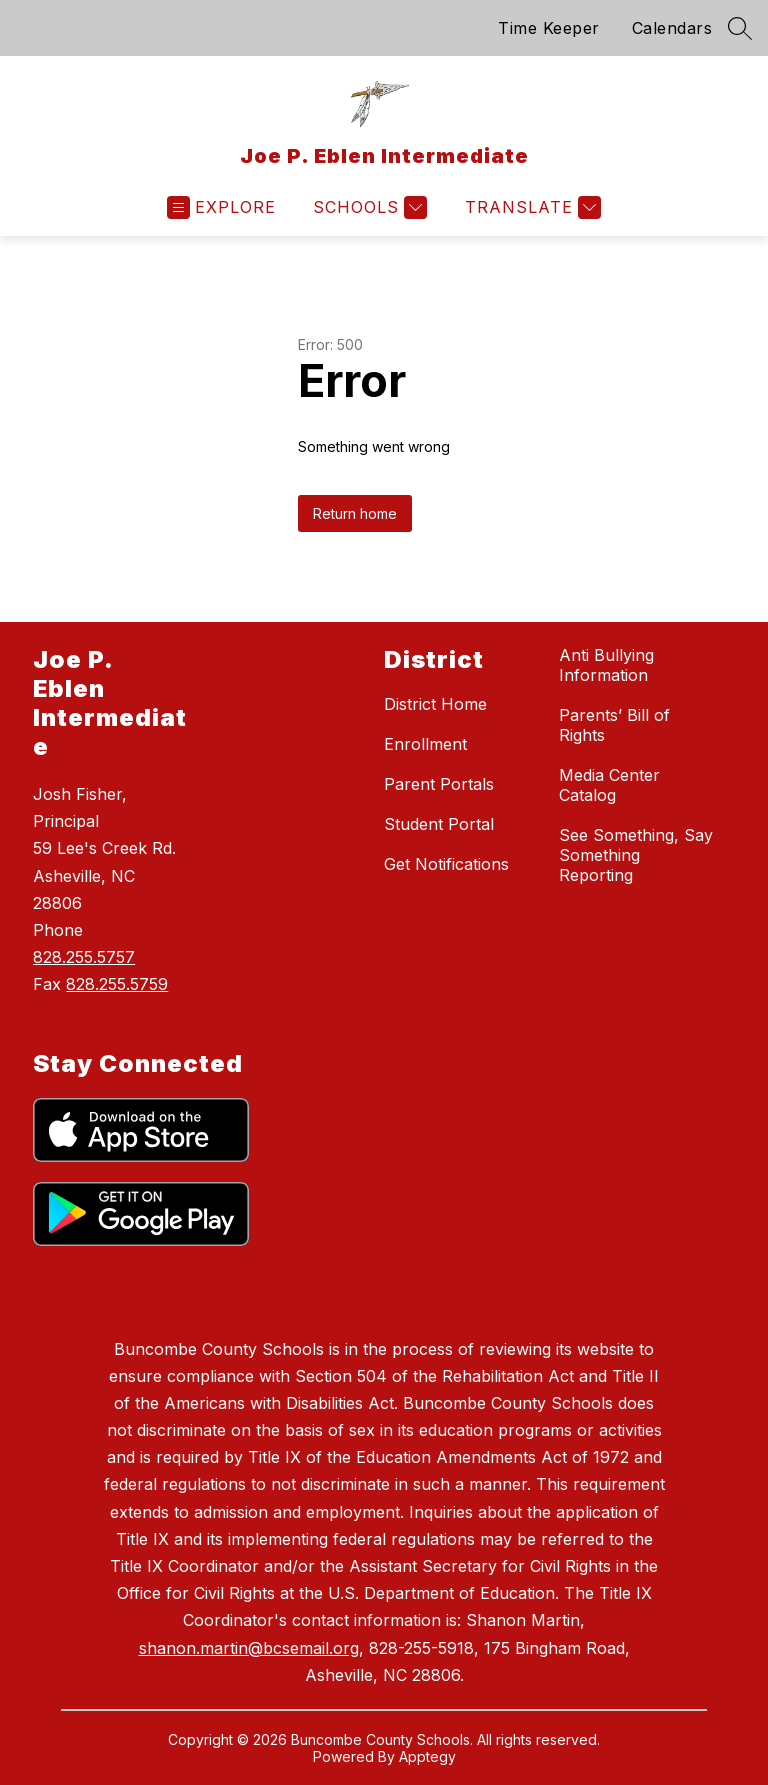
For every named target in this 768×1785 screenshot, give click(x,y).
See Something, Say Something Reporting (636, 855)
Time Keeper (549, 28)
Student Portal (439, 824)
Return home (355, 513)
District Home (435, 704)
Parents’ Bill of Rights (614, 725)
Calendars (672, 28)
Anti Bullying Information (606, 665)
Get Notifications (446, 864)
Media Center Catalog (609, 785)
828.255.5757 (84, 957)
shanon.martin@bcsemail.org (249, 1648)
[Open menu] (221, 207)
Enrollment (425, 744)
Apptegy (427, 1756)
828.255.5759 (117, 984)
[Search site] (740, 28)
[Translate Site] (530, 207)
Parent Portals (439, 784)
